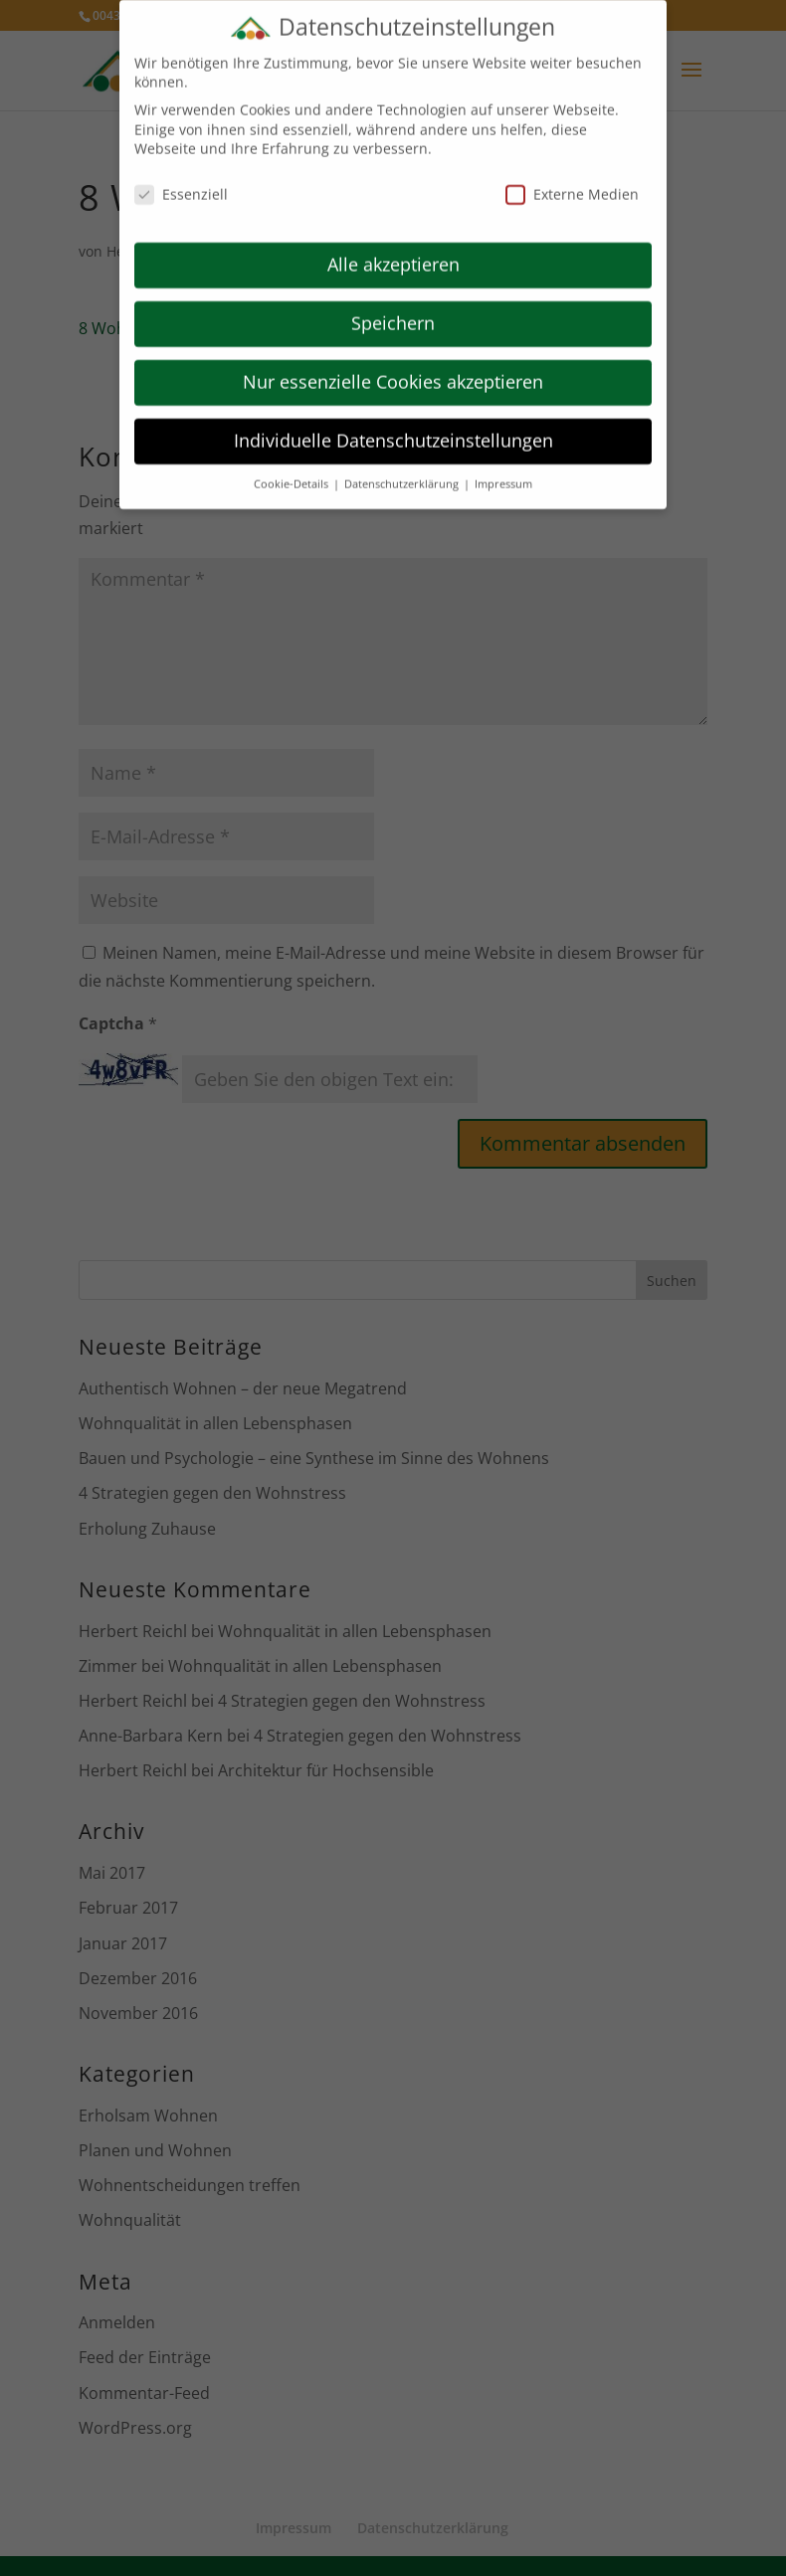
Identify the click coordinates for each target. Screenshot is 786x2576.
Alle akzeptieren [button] (393, 250)
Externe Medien (572, 180)
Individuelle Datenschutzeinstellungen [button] (393, 426)
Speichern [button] (393, 308)
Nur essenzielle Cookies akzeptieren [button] (393, 367)
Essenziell (181, 180)
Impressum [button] (503, 469)
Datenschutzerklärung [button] (403, 469)
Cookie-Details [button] (292, 469)
